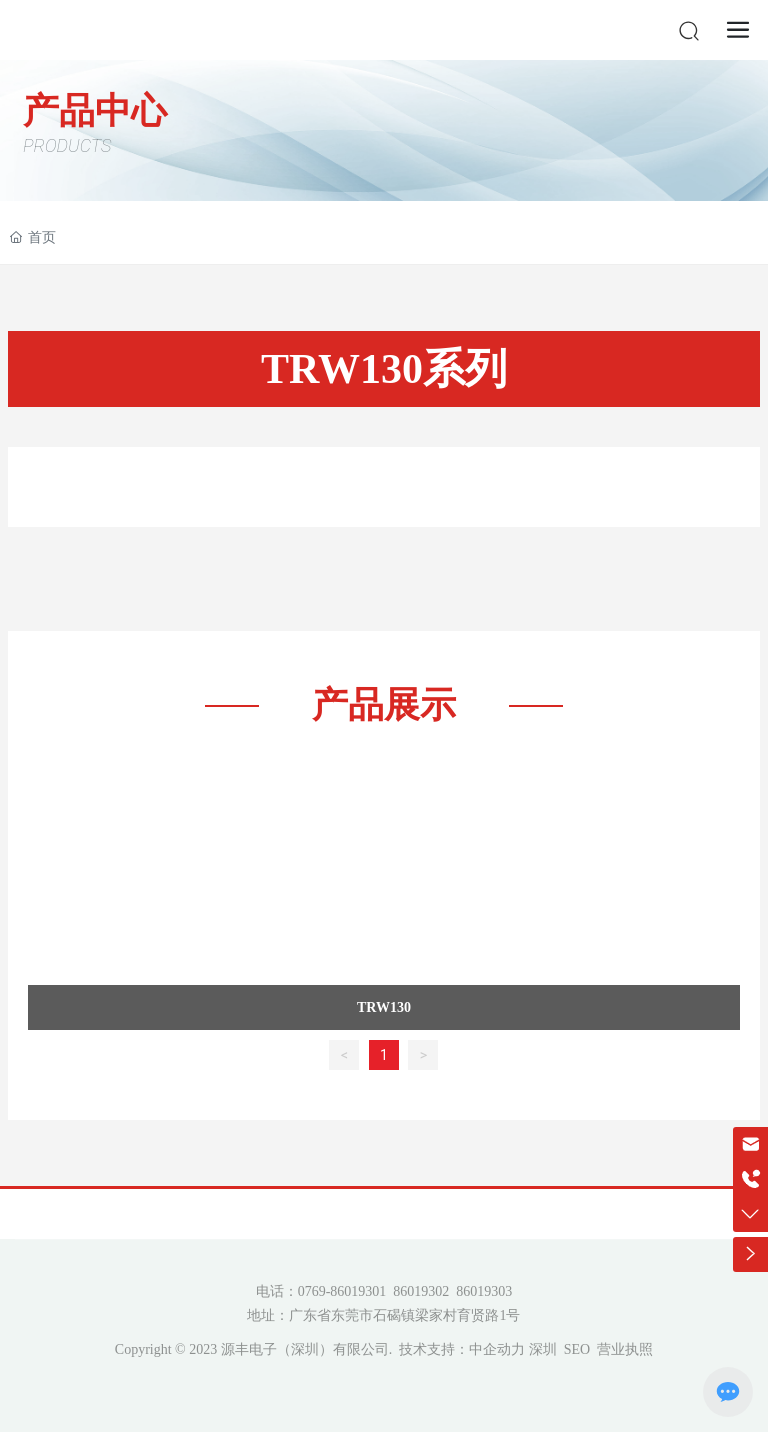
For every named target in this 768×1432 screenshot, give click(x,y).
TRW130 (384, 1007)
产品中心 (95, 111)
